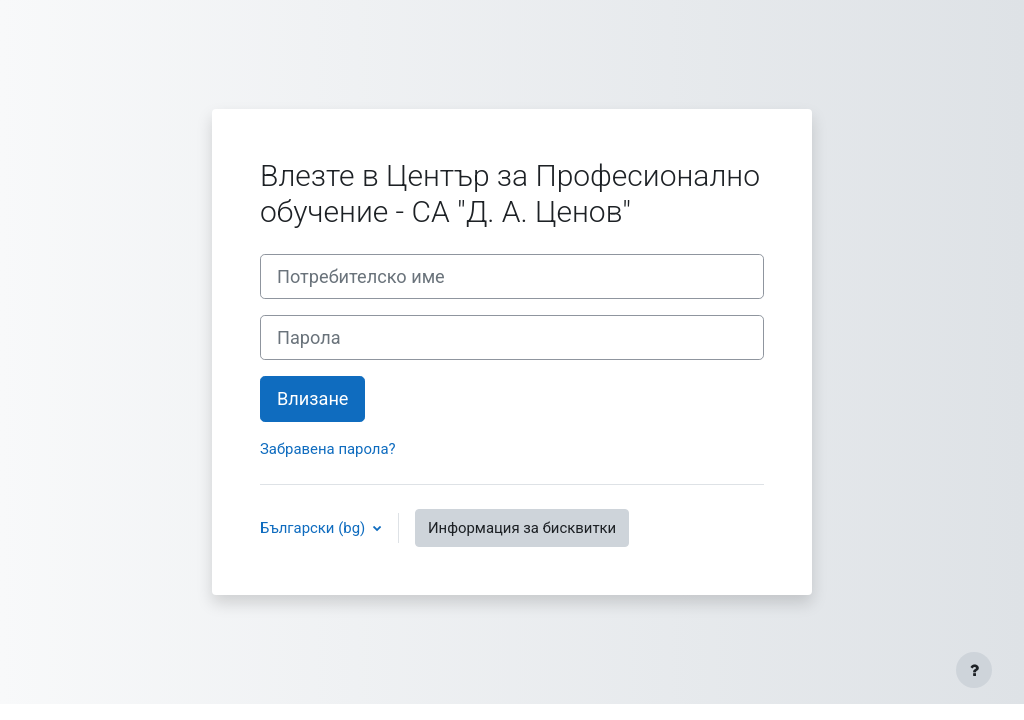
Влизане (312, 398)
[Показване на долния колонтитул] (974, 670)
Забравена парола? (328, 449)
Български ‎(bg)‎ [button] (314, 528)
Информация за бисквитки (522, 528)
